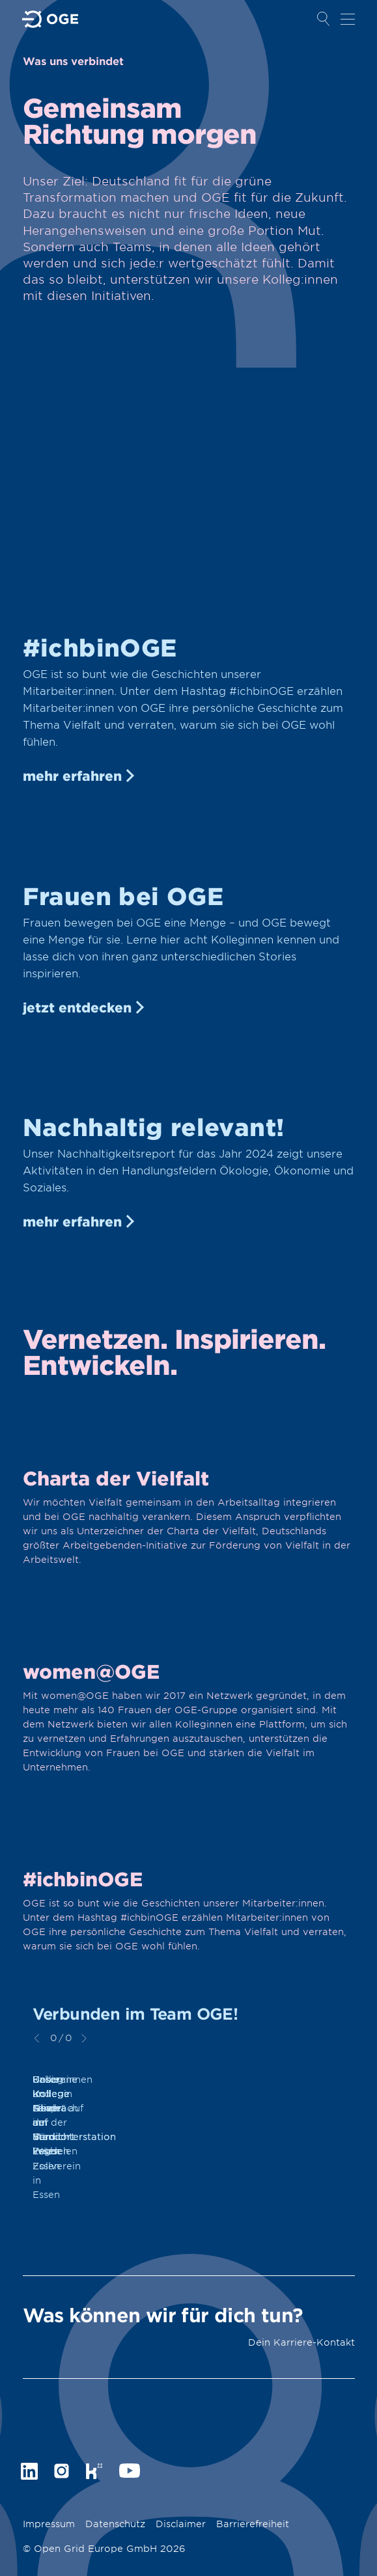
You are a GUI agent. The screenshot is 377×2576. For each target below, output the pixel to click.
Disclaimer (181, 2523)
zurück (37, 2037)
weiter (84, 2037)
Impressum (49, 2523)
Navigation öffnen (348, 19)
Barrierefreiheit (252, 2523)
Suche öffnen (323, 19)
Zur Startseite (50, 19)
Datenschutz (115, 2523)
